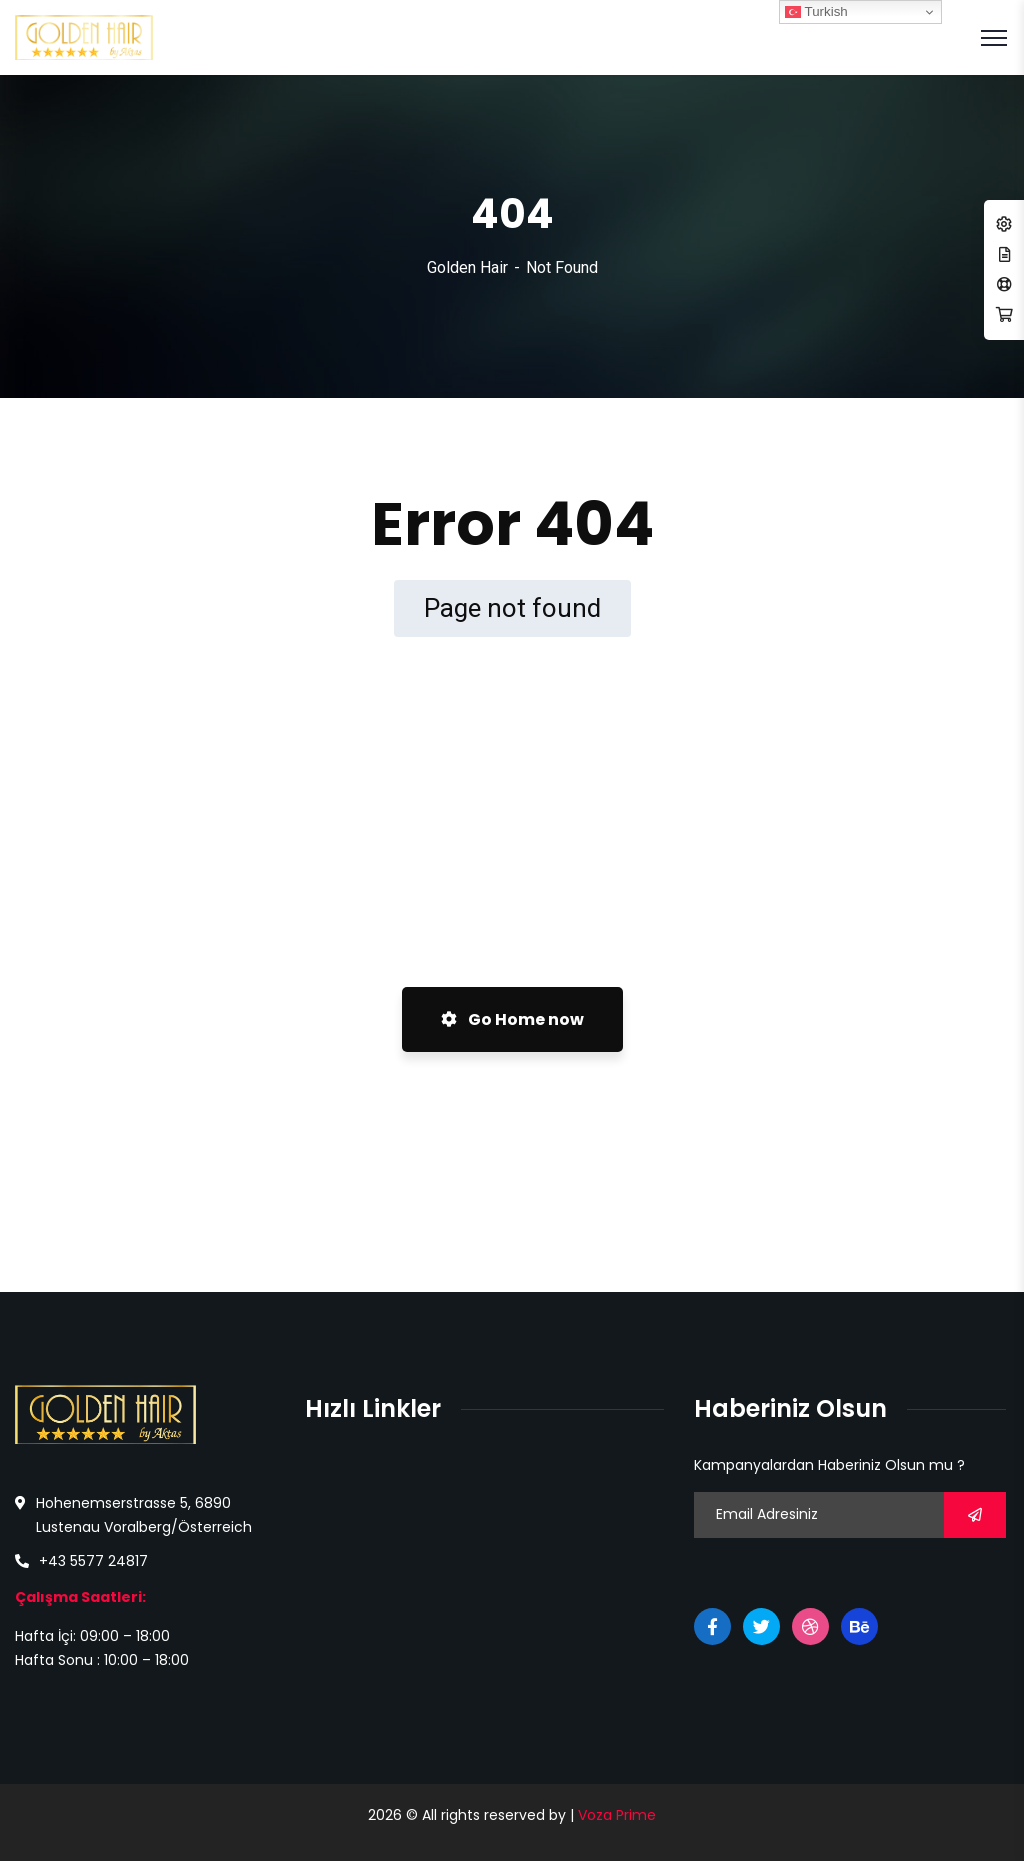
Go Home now (512, 1019)
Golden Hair (467, 267)
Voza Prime (617, 1815)
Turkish (816, 12)
